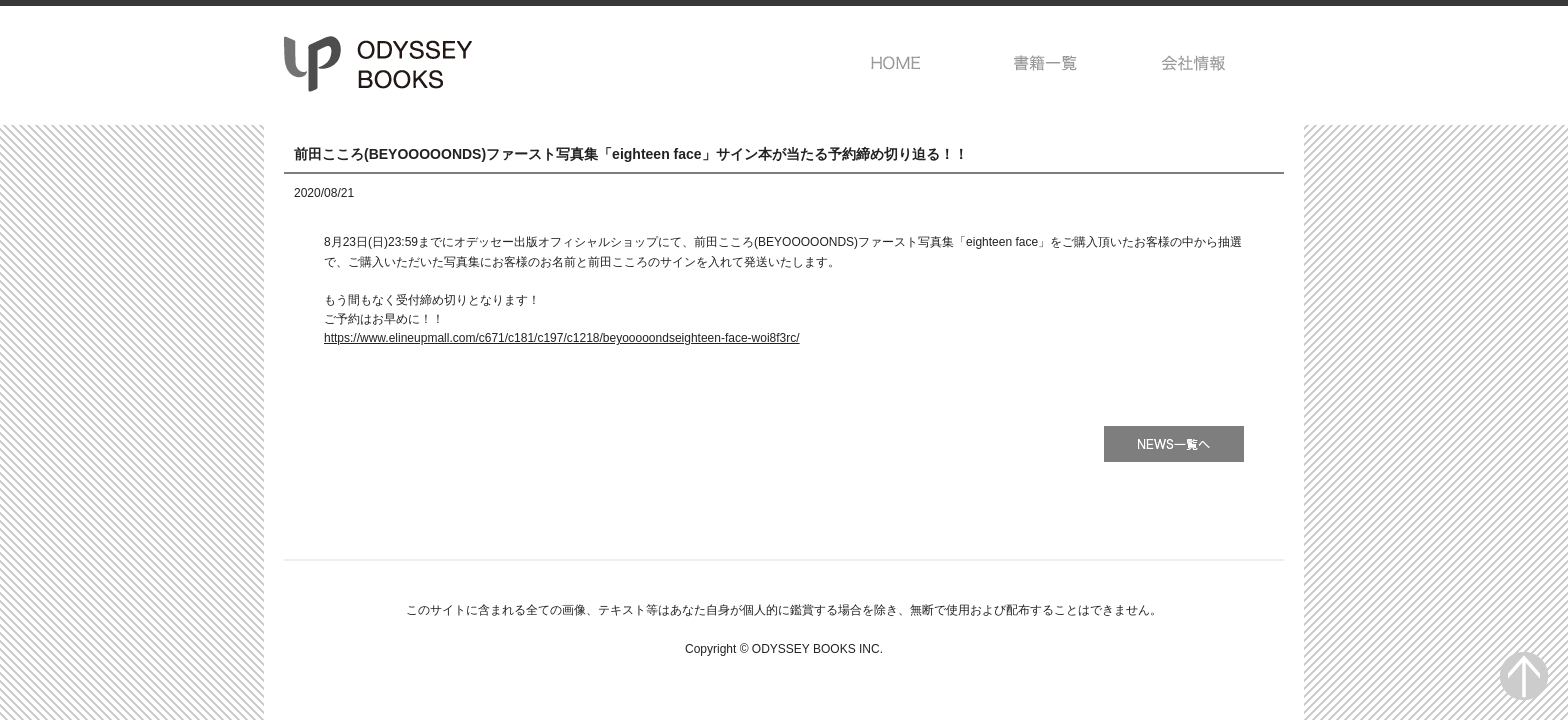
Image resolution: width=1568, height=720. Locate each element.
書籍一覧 (1045, 63)
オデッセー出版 (379, 64)
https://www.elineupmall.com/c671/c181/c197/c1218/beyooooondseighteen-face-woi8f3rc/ (562, 338)
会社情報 (1194, 63)
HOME (896, 63)
